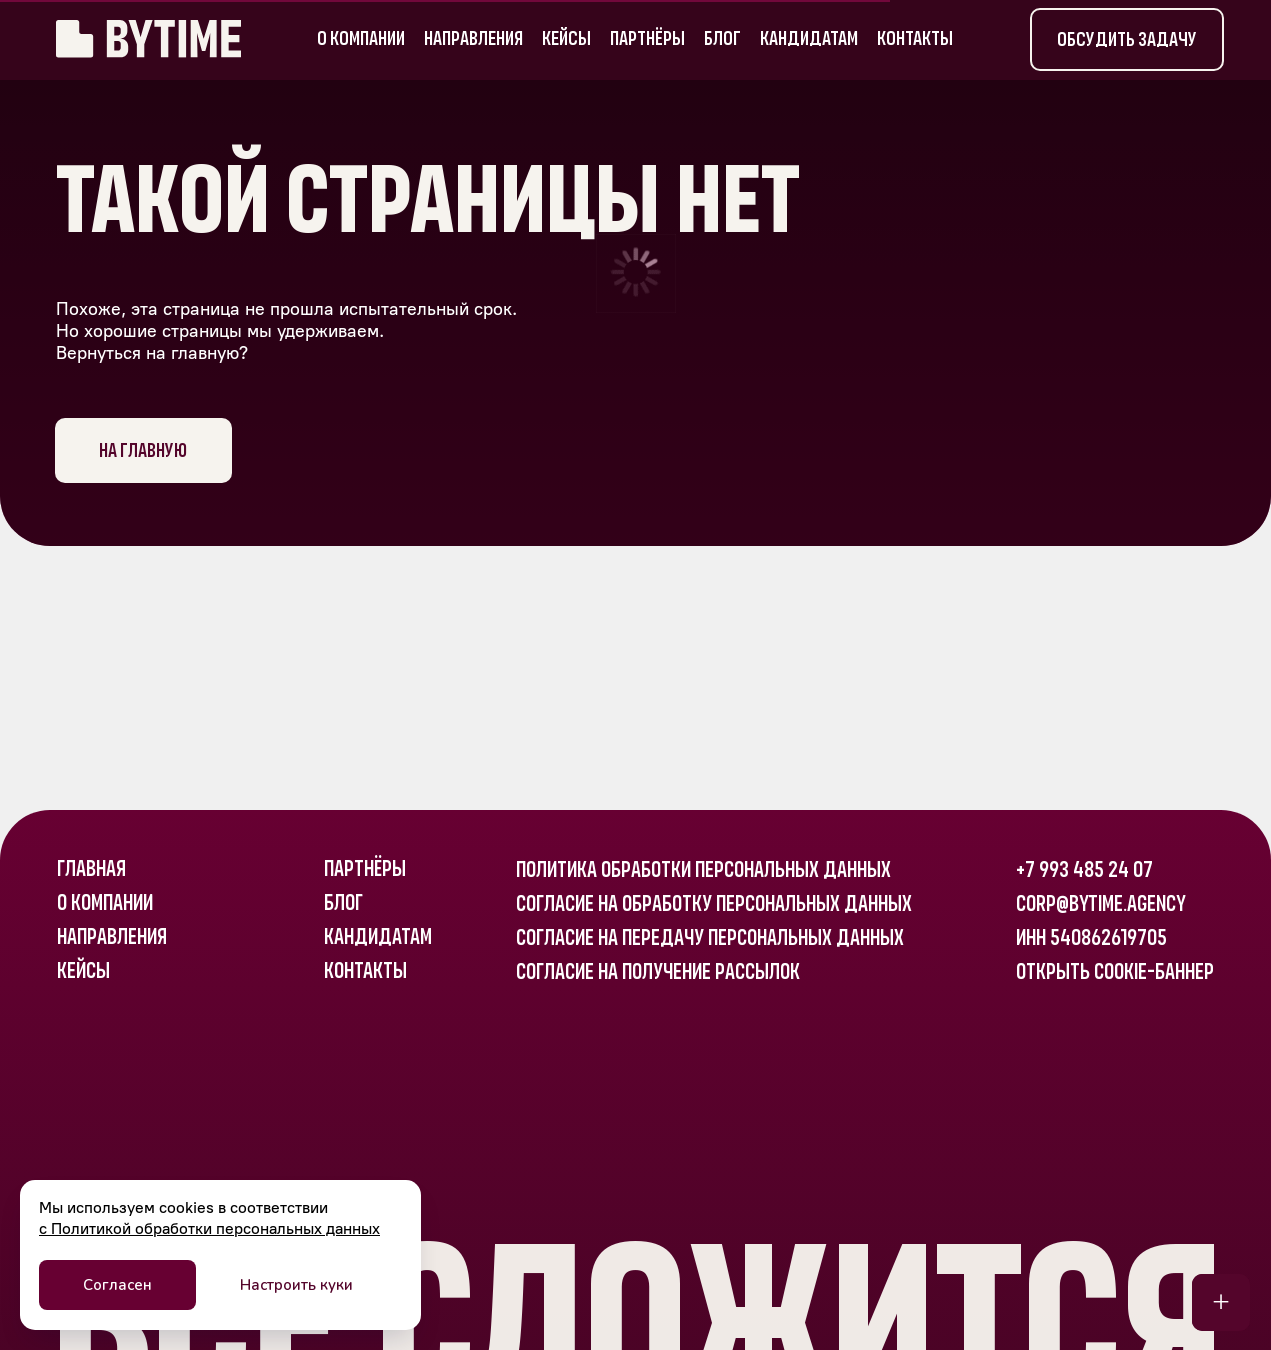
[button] (1127, 39)
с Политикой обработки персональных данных (209, 1228)
